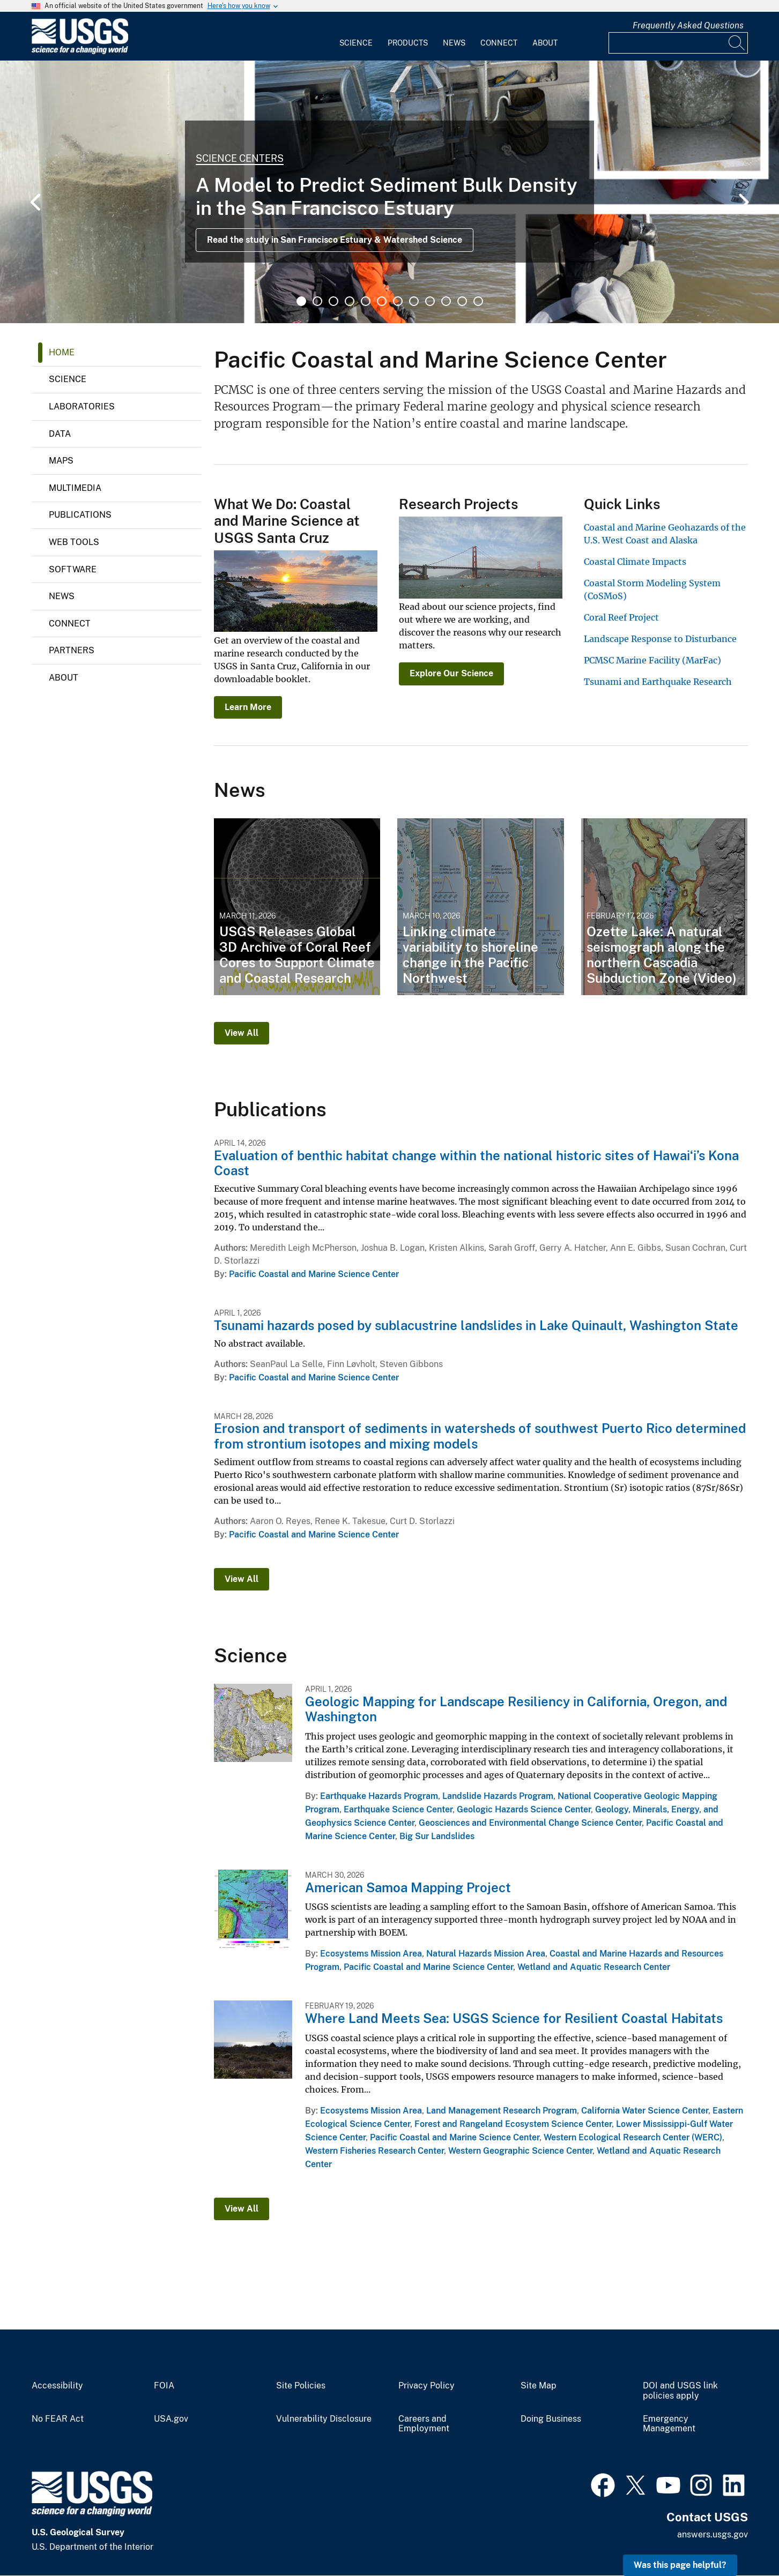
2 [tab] (317, 301)
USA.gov (171, 2419)
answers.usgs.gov (712, 2534)
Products (408, 43)
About (545, 43)
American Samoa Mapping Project (408, 1887)
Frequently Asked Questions (688, 25)
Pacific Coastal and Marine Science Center (314, 1274)
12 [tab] (478, 301)
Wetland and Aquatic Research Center (593, 1967)
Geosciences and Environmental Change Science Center (530, 1823)
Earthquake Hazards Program (379, 1796)
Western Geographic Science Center (520, 2151)
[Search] (737, 43)
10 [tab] (446, 301)
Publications (80, 515)
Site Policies (300, 2386)
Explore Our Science (451, 673)
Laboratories (82, 406)
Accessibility (57, 2386)
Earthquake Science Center (398, 1809)
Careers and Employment (423, 2424)
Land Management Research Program (501, 2110)
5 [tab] (365, 301)
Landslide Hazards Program (497, 1796)
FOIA (164, 2386)
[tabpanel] (389, 192)
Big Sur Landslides (436, 1836)
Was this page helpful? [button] (680, 2565)
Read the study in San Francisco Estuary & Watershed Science (334, 240)
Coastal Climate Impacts (635, 561)
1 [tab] (301, 301)
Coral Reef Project (621, 617)
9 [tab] (430, 301)
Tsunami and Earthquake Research (658, 681)
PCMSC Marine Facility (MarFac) (652, 660)
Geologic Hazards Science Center (524, 1809)
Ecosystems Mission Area (371, 1953)
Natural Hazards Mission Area (485, 1953)
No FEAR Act (58, 2419)
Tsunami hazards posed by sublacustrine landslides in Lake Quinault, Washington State (476, 1325)
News (454, 43)
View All (241, 1033)
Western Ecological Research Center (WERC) (633, 2137)
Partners (71, 650)
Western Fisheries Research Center (374, 2151)
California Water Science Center (644, 2110)
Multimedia (75, 488)
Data (60, 434)
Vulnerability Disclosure (324, 2419)
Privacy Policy (426, 2386)
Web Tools (74, 542)
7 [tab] (398, 301)
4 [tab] (349, 301)
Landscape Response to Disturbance (660, 638)
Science (356, 43)
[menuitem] (356, 36)
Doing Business (551, 2419)
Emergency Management (669, 2424)
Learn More (248, 707)
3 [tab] (333, 301)
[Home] (80, 52)
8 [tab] (414, 301)
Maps (61, 461)
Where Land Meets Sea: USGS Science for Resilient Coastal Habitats (514, 2018)
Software (73, 569)
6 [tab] (382, 301)
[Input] (678, 43)
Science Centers (240, 158)
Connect (498, 43)
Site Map (539, 2386)
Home (62, 352)
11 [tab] (462, 301)
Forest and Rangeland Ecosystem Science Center (513, 2124)
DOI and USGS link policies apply (680, 2391)
